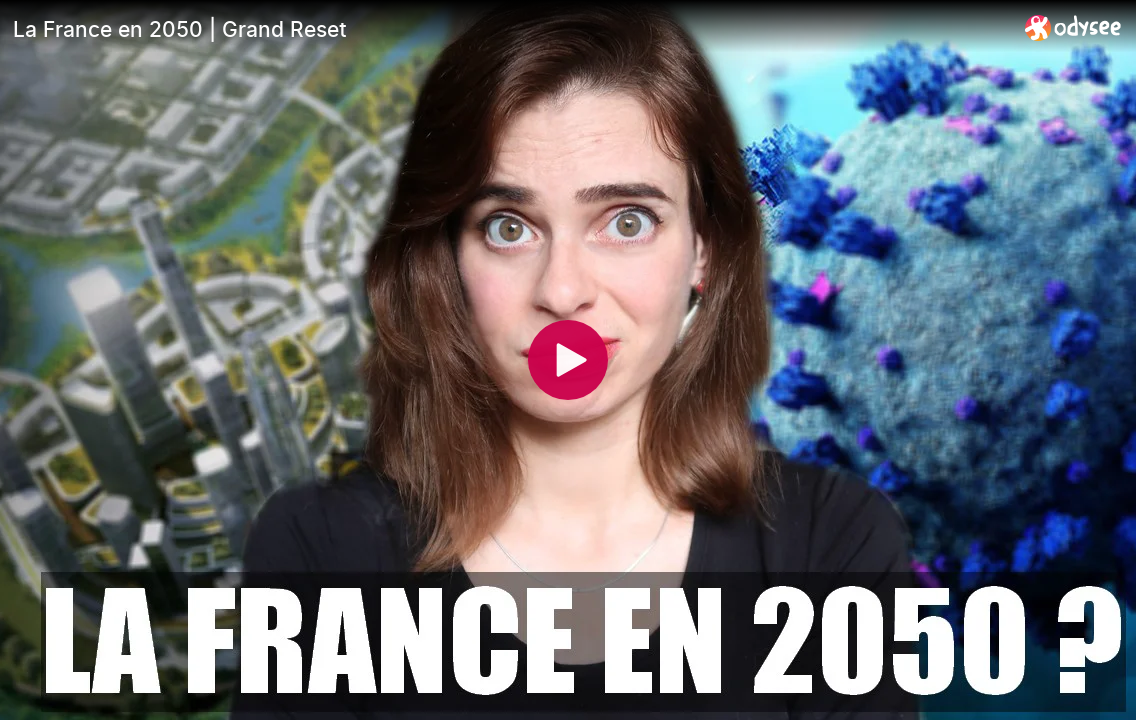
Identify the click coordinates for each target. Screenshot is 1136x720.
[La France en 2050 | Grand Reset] (511, 29)
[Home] (1073, 27)
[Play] (568, 360)
